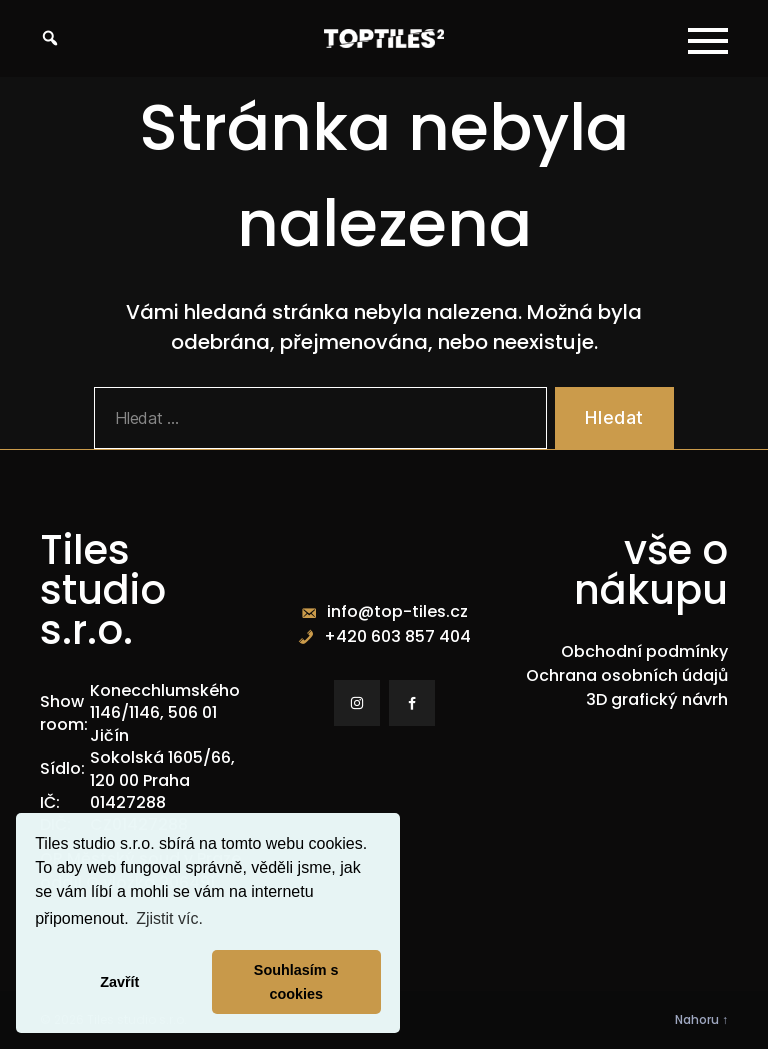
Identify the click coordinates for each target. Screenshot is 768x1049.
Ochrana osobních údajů (627, 675)
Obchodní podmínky (644, 651)
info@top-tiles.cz (397, 611)
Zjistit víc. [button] (169, 918)
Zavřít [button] (119, 982)
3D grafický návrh (657, 699)
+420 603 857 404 (397, 636)
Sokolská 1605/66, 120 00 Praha (162, 768)
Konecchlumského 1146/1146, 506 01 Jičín (165, 713)
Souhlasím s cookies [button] (296, 982)
